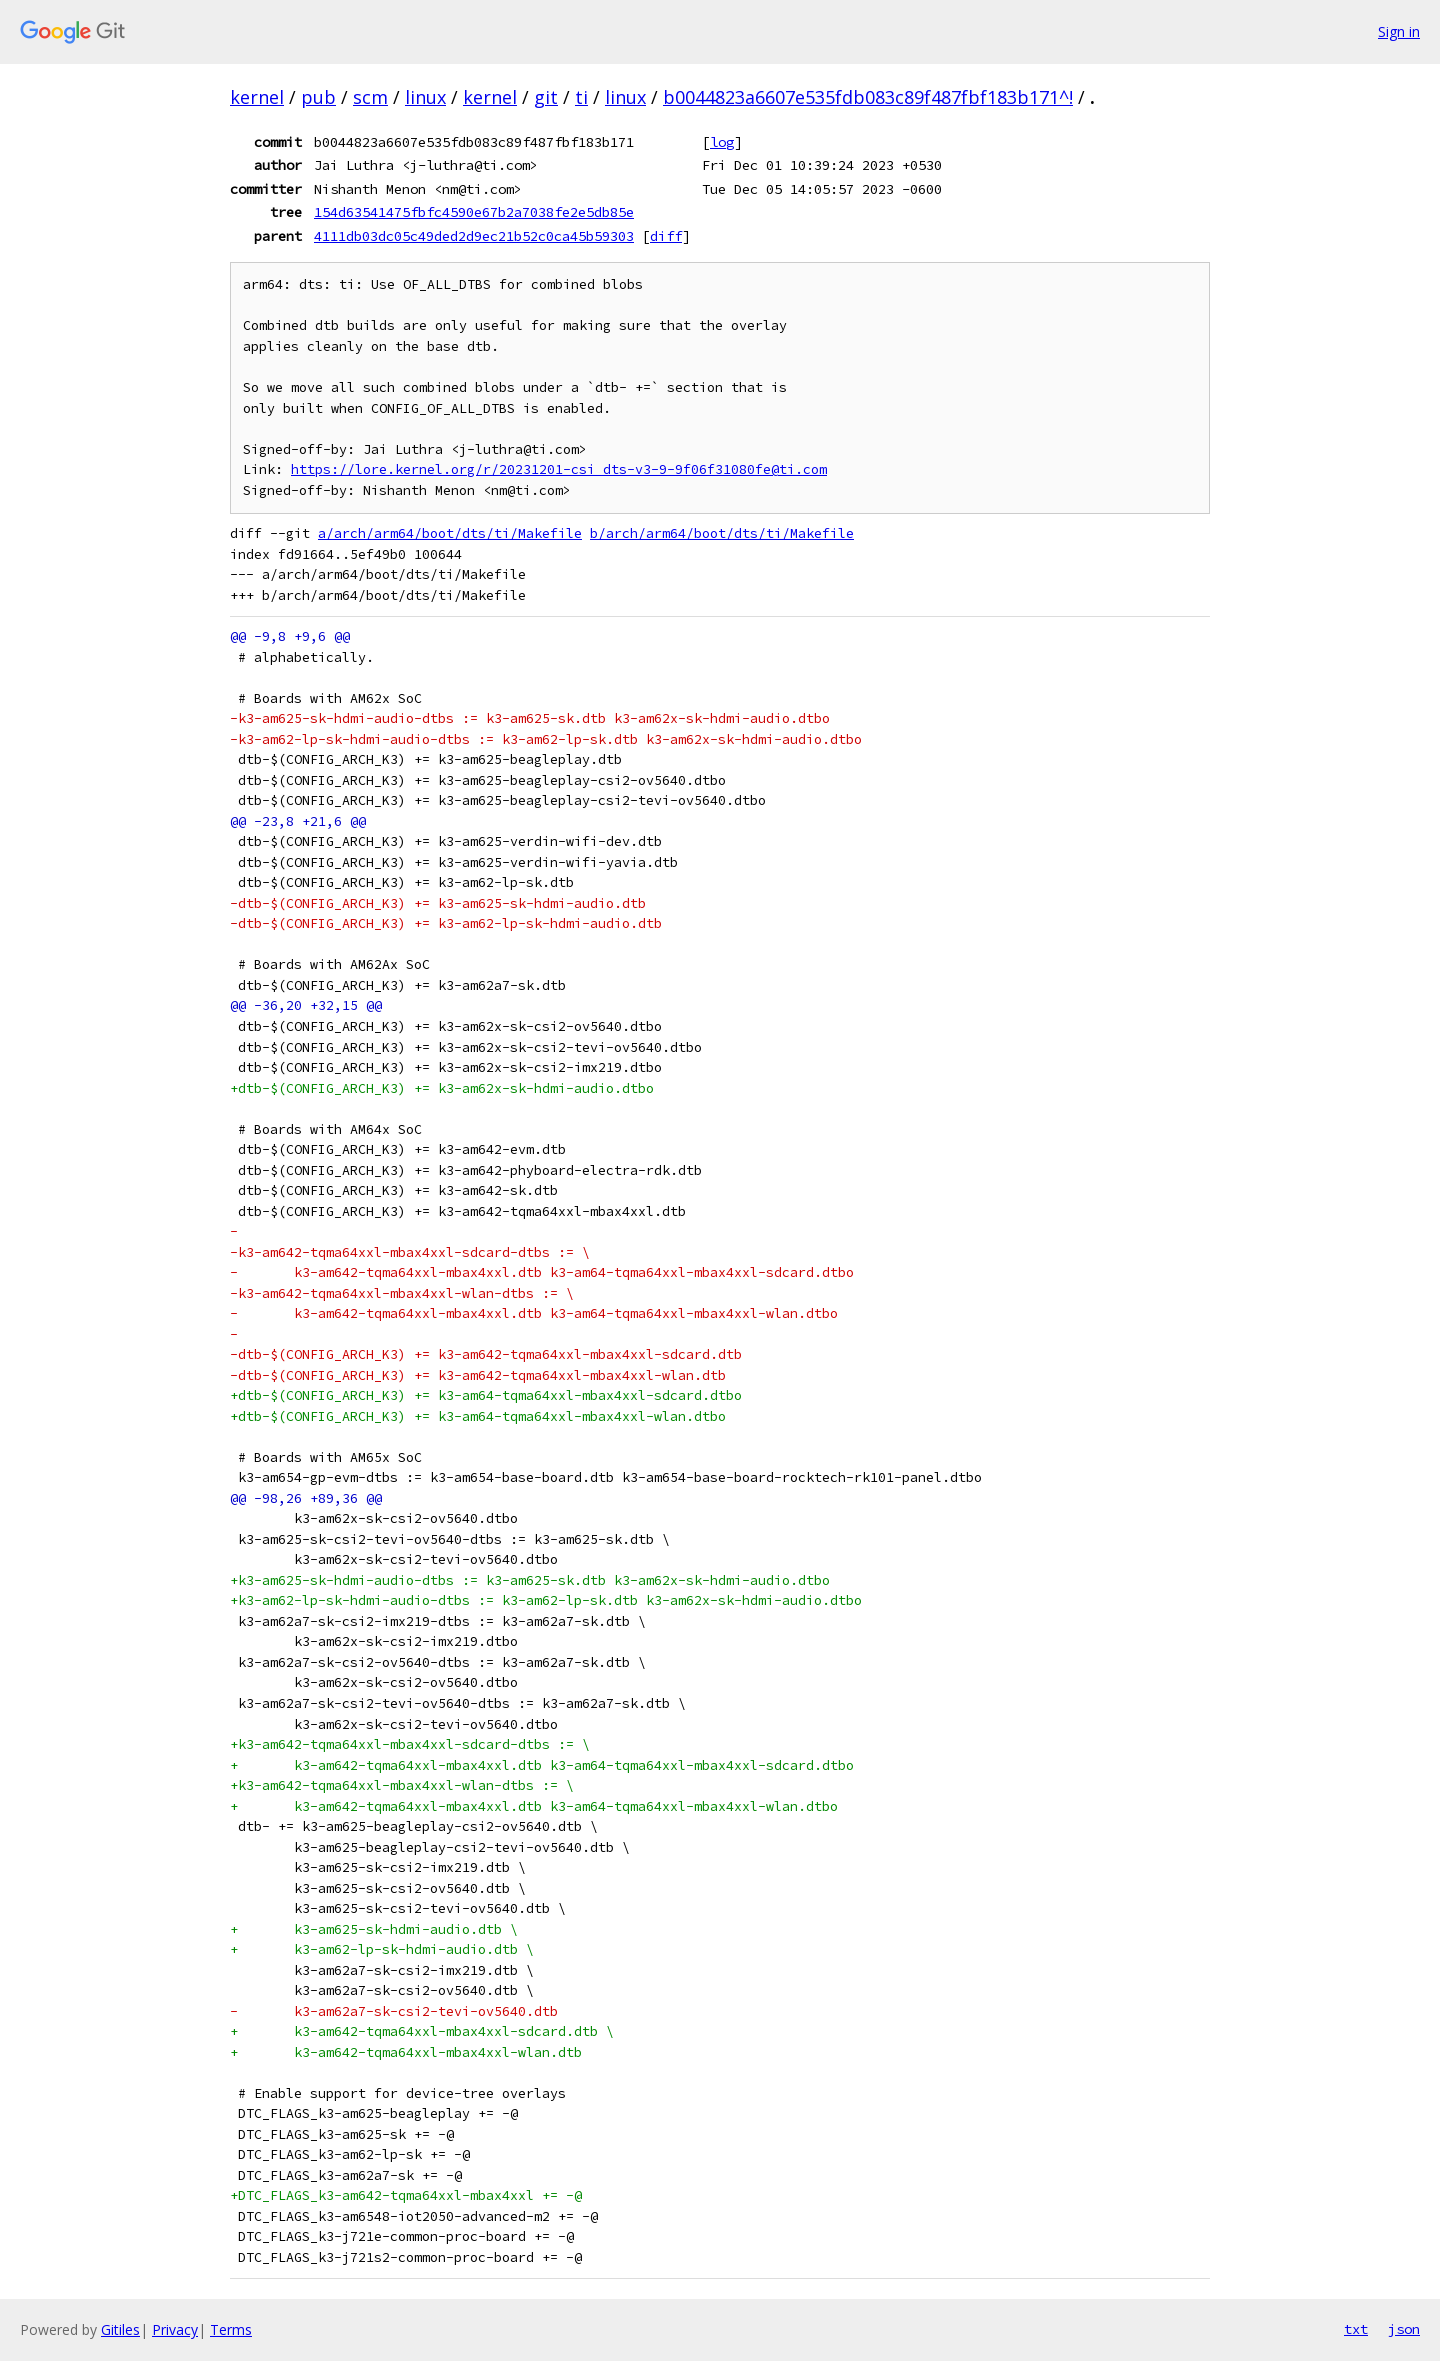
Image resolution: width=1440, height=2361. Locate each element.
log (722, 142)
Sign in (1399, 31)
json (1404, 2329)
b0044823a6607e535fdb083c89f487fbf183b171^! (868, 97)
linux (425, 97)
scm (370, 97)
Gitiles (120, 2329)
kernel (257, 97)
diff (666, 236)
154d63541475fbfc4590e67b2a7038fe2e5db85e (474, 212)
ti (581, 97)
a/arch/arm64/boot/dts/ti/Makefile (450, 533)
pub (318, 97)
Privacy (175, 2329)
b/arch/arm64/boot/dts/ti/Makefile (722, 533)
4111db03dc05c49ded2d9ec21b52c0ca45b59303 (474, 236)
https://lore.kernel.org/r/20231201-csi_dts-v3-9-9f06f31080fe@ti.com (559, 469)
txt (1356, 2329)
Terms (231, 2329)
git (546, 97)
